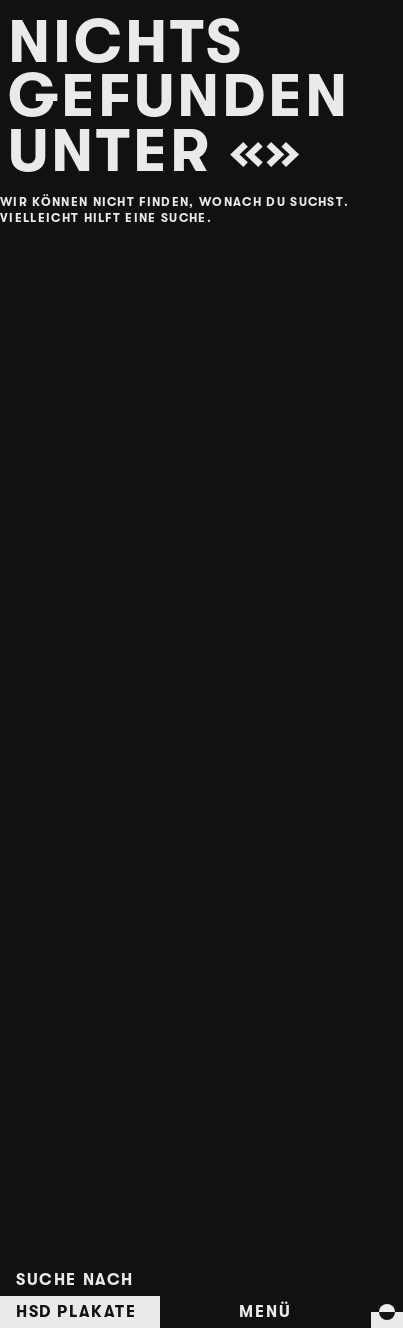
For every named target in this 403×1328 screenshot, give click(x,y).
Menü (265, 1312)
